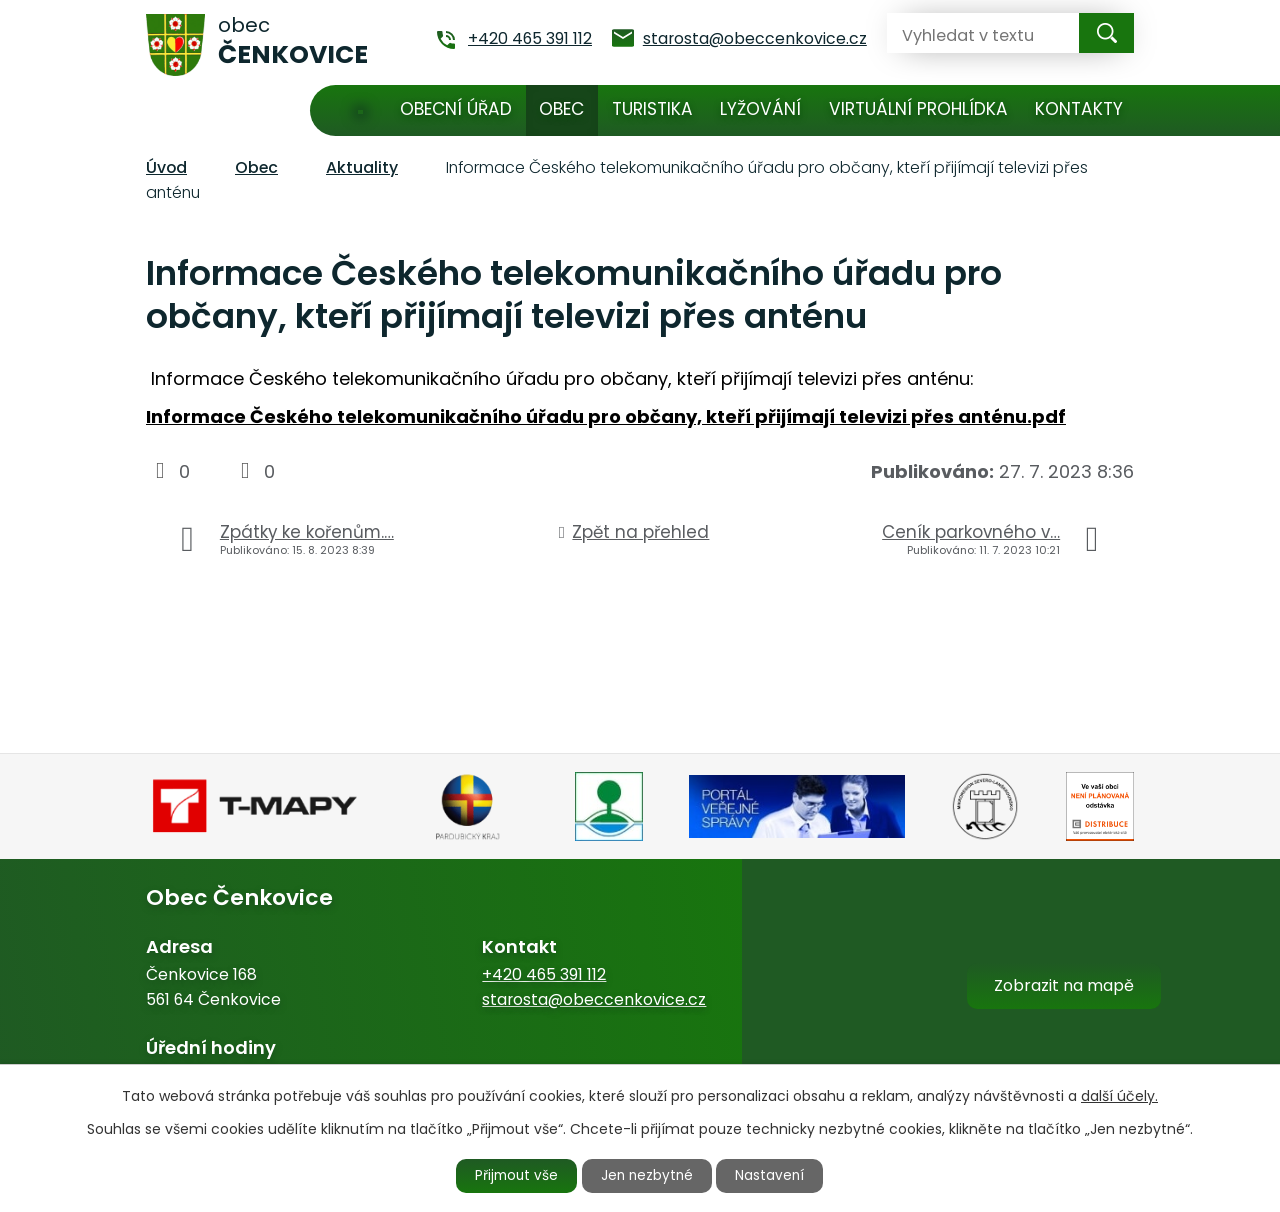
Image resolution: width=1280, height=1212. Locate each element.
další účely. (1119, 1095)
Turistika (652, 109)
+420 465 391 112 (544, 974)
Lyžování (760, 109)
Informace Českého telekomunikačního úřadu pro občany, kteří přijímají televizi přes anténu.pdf (606, 416)
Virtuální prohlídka (918, 109)
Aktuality (362, 167)
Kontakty (1079, 109)
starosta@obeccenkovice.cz (594, 999)
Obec (561, 109)
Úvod (360, 110)
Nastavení (777, 1175)
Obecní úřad (456, 109)
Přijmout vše (512, 1175)
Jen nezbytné (648, 1175)
